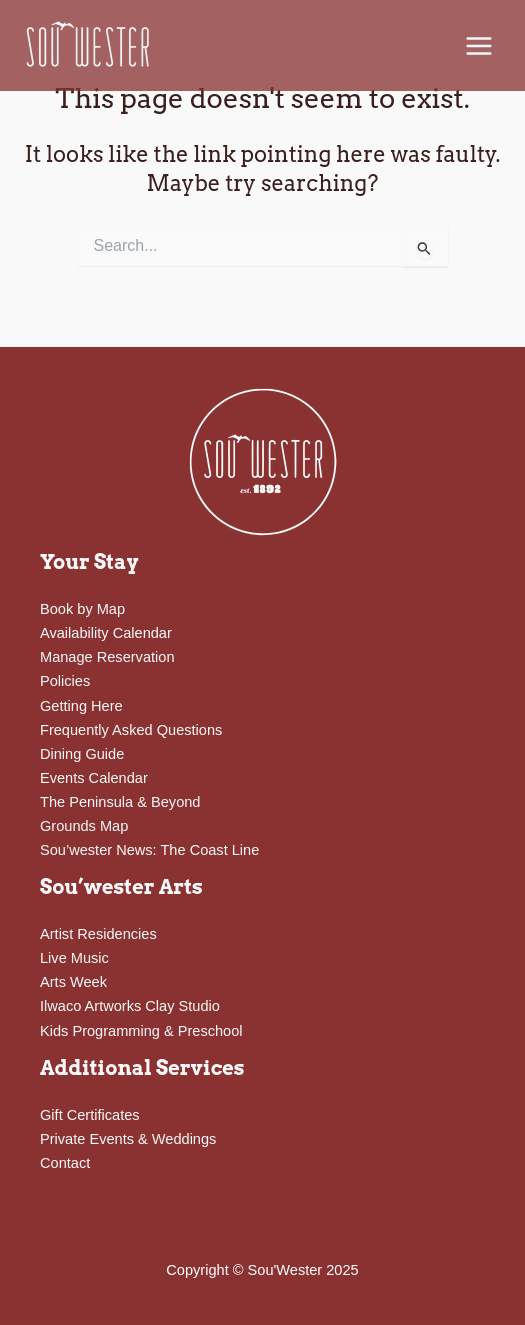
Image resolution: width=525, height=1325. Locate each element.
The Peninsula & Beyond (120, 802)
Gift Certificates (90, 1115)
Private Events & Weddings (128, 1139)
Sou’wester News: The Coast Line (149, 850)
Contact (65, 1163)
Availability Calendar (106, 633)
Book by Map (82, 609)
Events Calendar (94, 778)
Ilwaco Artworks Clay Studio (130, 1006)
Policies (65, 681)
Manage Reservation (107, 657)
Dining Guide (82, 754)
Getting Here (81, 706)
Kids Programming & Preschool (141, 1031)
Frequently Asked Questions (131, 730)
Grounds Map (84, 826)
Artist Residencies (98, 934)
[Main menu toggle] (479, 46)
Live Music (74, 958)
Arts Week (73, 982)
